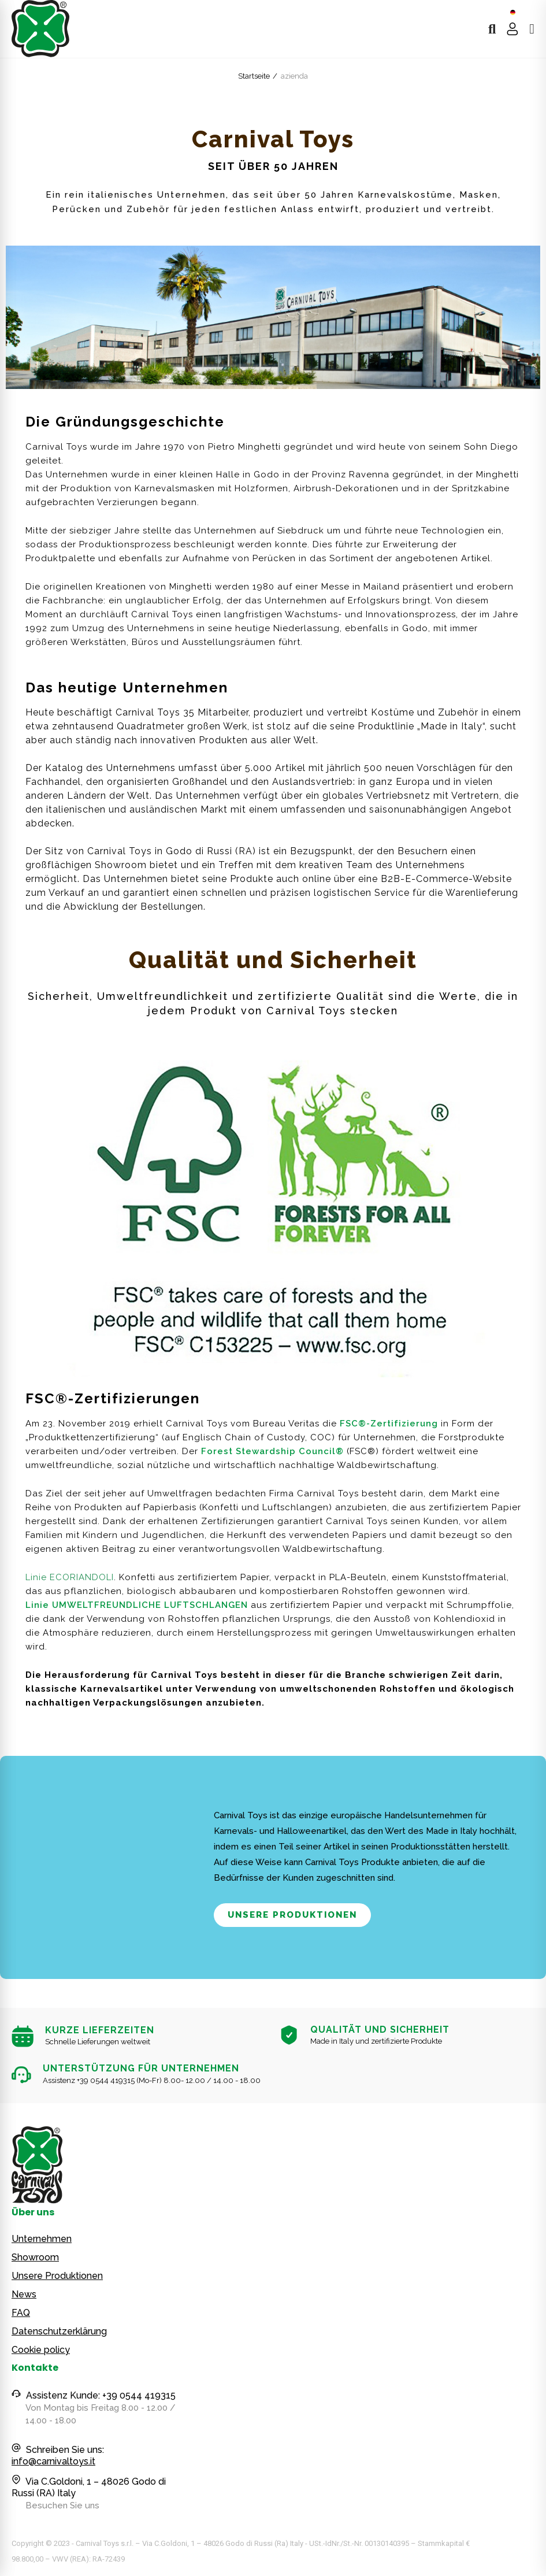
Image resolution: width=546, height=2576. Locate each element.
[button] (292, 1915)
